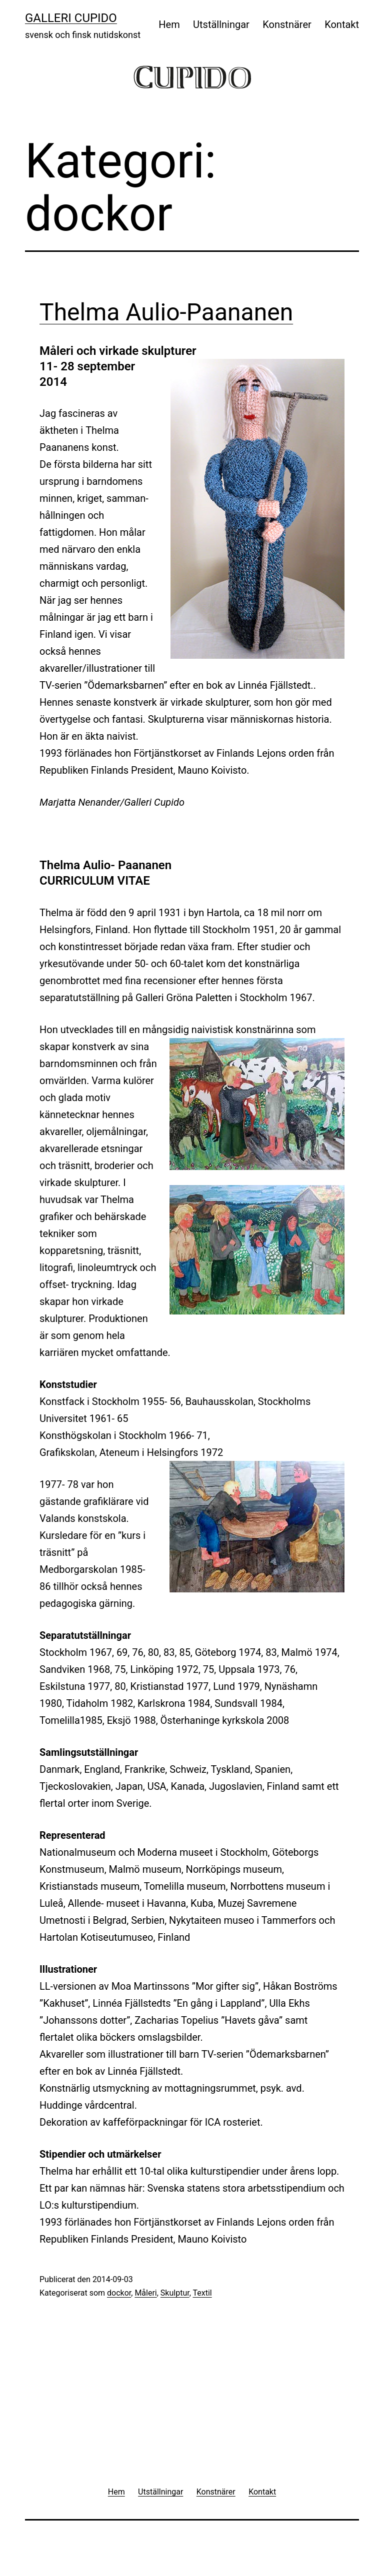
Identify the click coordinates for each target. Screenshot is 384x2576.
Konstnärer (287, 24)
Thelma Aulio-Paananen (166, 312)
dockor (119, 2293)
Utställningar (221, 24)
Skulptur (175, 2293)
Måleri (145, 2293)
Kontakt (341, 24)
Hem (169, 24)
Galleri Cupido (71, 18)
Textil (202, 2293)
